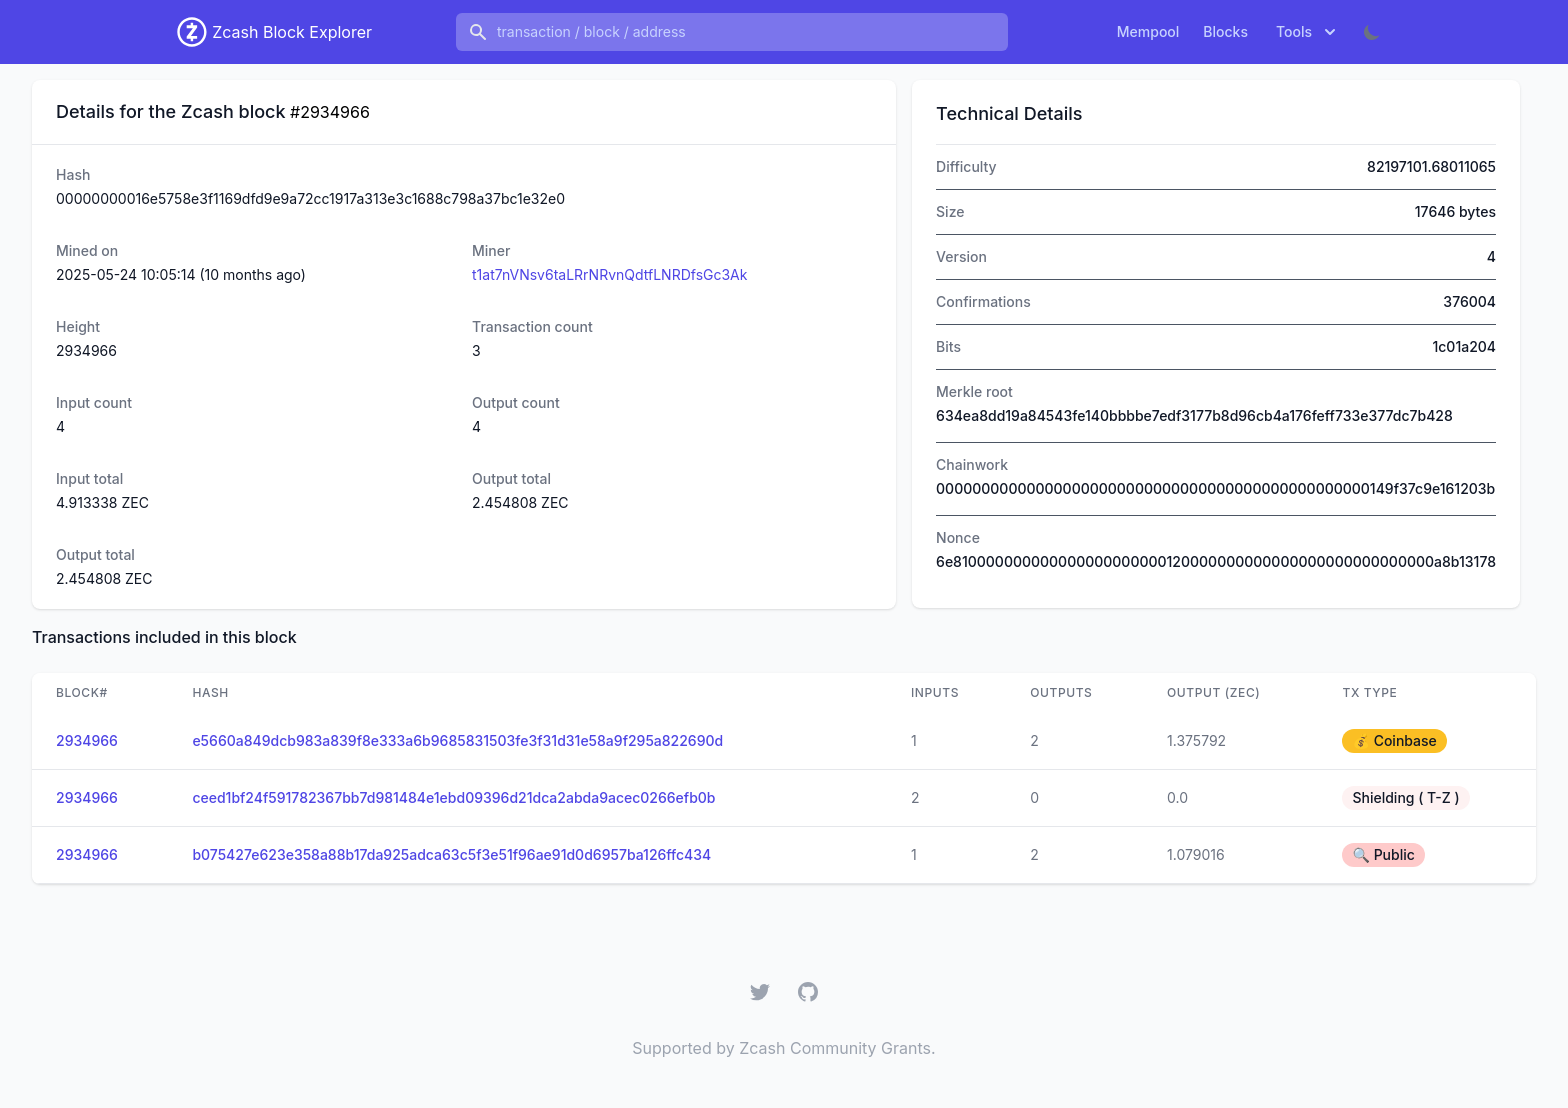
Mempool (1148, 31)
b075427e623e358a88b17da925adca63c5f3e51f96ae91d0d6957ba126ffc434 (451, 854)
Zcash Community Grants (835, 1048)
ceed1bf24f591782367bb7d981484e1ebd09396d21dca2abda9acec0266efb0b (453, 797)
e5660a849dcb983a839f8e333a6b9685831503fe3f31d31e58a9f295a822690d (457, 740)
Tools (1308, 32)
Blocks (1225, 31)
